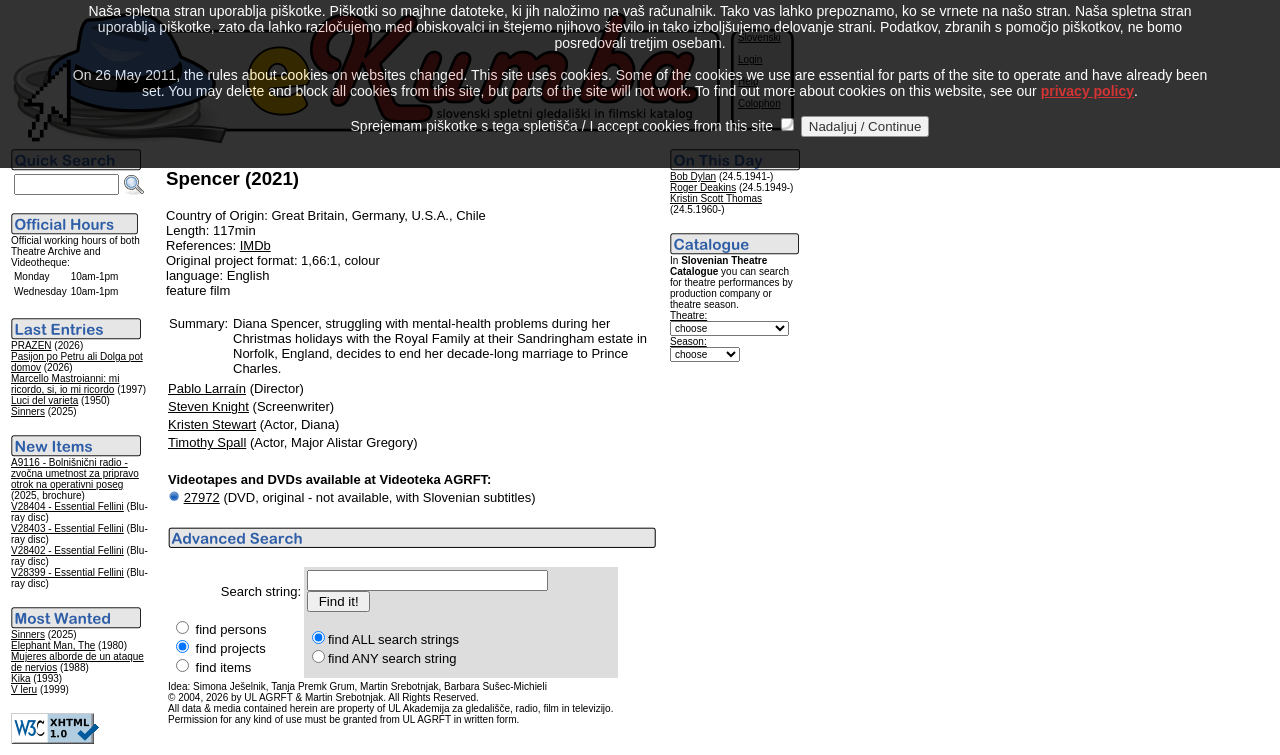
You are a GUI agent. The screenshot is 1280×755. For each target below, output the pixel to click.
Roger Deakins (703, 187)
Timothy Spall (207, 442)
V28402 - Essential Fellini (67, 550)
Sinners (28, 411)
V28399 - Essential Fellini (67, 572)
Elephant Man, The (53, 645)
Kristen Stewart (212, 424)
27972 (202, 497)
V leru (24, 689)
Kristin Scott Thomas (716, 198)
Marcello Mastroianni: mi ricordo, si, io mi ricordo (65, 384)
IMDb (255, 245)
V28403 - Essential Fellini (67, 528)
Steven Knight (208, 406)
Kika (20, 678)
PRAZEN (31, 345)
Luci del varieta (44, 400)
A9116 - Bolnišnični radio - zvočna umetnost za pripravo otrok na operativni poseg (75, 473)
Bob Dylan (693, 176)
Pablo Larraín (207, 388)
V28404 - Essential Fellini (67, 506)
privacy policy (1087, 69)
